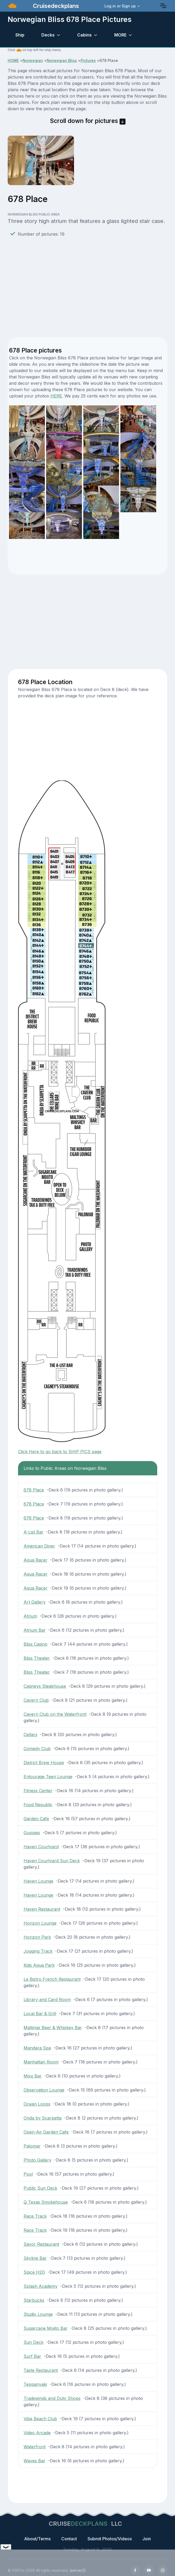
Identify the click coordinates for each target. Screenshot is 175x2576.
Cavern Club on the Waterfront (55, 1714)
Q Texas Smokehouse (46, 2202)
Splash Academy (41, 2286)
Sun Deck (33, 2342)
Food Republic (38, 1804)
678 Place (34, 1490)
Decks (48, 35)
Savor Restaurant (41, 2244)
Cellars (30, 1734)
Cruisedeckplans (55, 5)
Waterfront (35, 2446)
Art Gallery (35, 1602)
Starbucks (34, 2300)
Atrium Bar (35, 1630)
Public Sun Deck (40, 2188)
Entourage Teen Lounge (48, 1776)
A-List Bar (33, 1532)
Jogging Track (38, 1951)
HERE (56, 396)
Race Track (35, 2216)
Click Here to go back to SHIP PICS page (60, 1451)
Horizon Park (37, 1937)
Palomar (32, 2146)
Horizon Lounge (40, 1923)
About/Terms (37, 2538)
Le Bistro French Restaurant (52, 1979)
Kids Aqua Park (39, 1965)
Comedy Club (37, 1748)
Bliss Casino (35, 1644)
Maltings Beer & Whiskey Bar (53, 2027)
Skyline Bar (35, 2258)
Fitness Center (38, 1790)
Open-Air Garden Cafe (46, 2132)
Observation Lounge (44, 2090)
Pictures (88, 60)
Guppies (32, 1832)
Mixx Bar (33, 2076)
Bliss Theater (37, 1658)
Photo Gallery (37, 2160)
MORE (120, 35)
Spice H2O (34, 2272)
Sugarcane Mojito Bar (46, 2328)
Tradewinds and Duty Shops (52, 2398)
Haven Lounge (38, 1881)
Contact (69, 2538)
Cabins (84, 35)
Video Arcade (37, 2432)
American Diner (39, 1546)
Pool (28, 2174)
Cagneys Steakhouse (45, 1686)
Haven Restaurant (42, 1909)
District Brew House (44, 1762)
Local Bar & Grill (40, 2013)
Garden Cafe (36, 1818)
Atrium (30, 1616)
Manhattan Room (41, 2062)
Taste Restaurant (41, 2370)
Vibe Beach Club (40, 2418)
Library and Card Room (47, 1999)
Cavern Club (36, 1700)
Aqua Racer (35, 1560)
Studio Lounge (38, 2314)
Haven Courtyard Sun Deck (52, 1860)
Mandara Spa (37, 2048)
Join (146, 2538)
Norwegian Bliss (62, 60)
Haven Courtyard (41, 1846)
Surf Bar (32, 2356)
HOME (13, 60)
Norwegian (33, 60)
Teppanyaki (35, 2384)
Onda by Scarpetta (43, 2118)
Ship (19, 35)
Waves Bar (34, 2460)
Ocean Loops (37, 2104)
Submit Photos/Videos (110, 2538)
